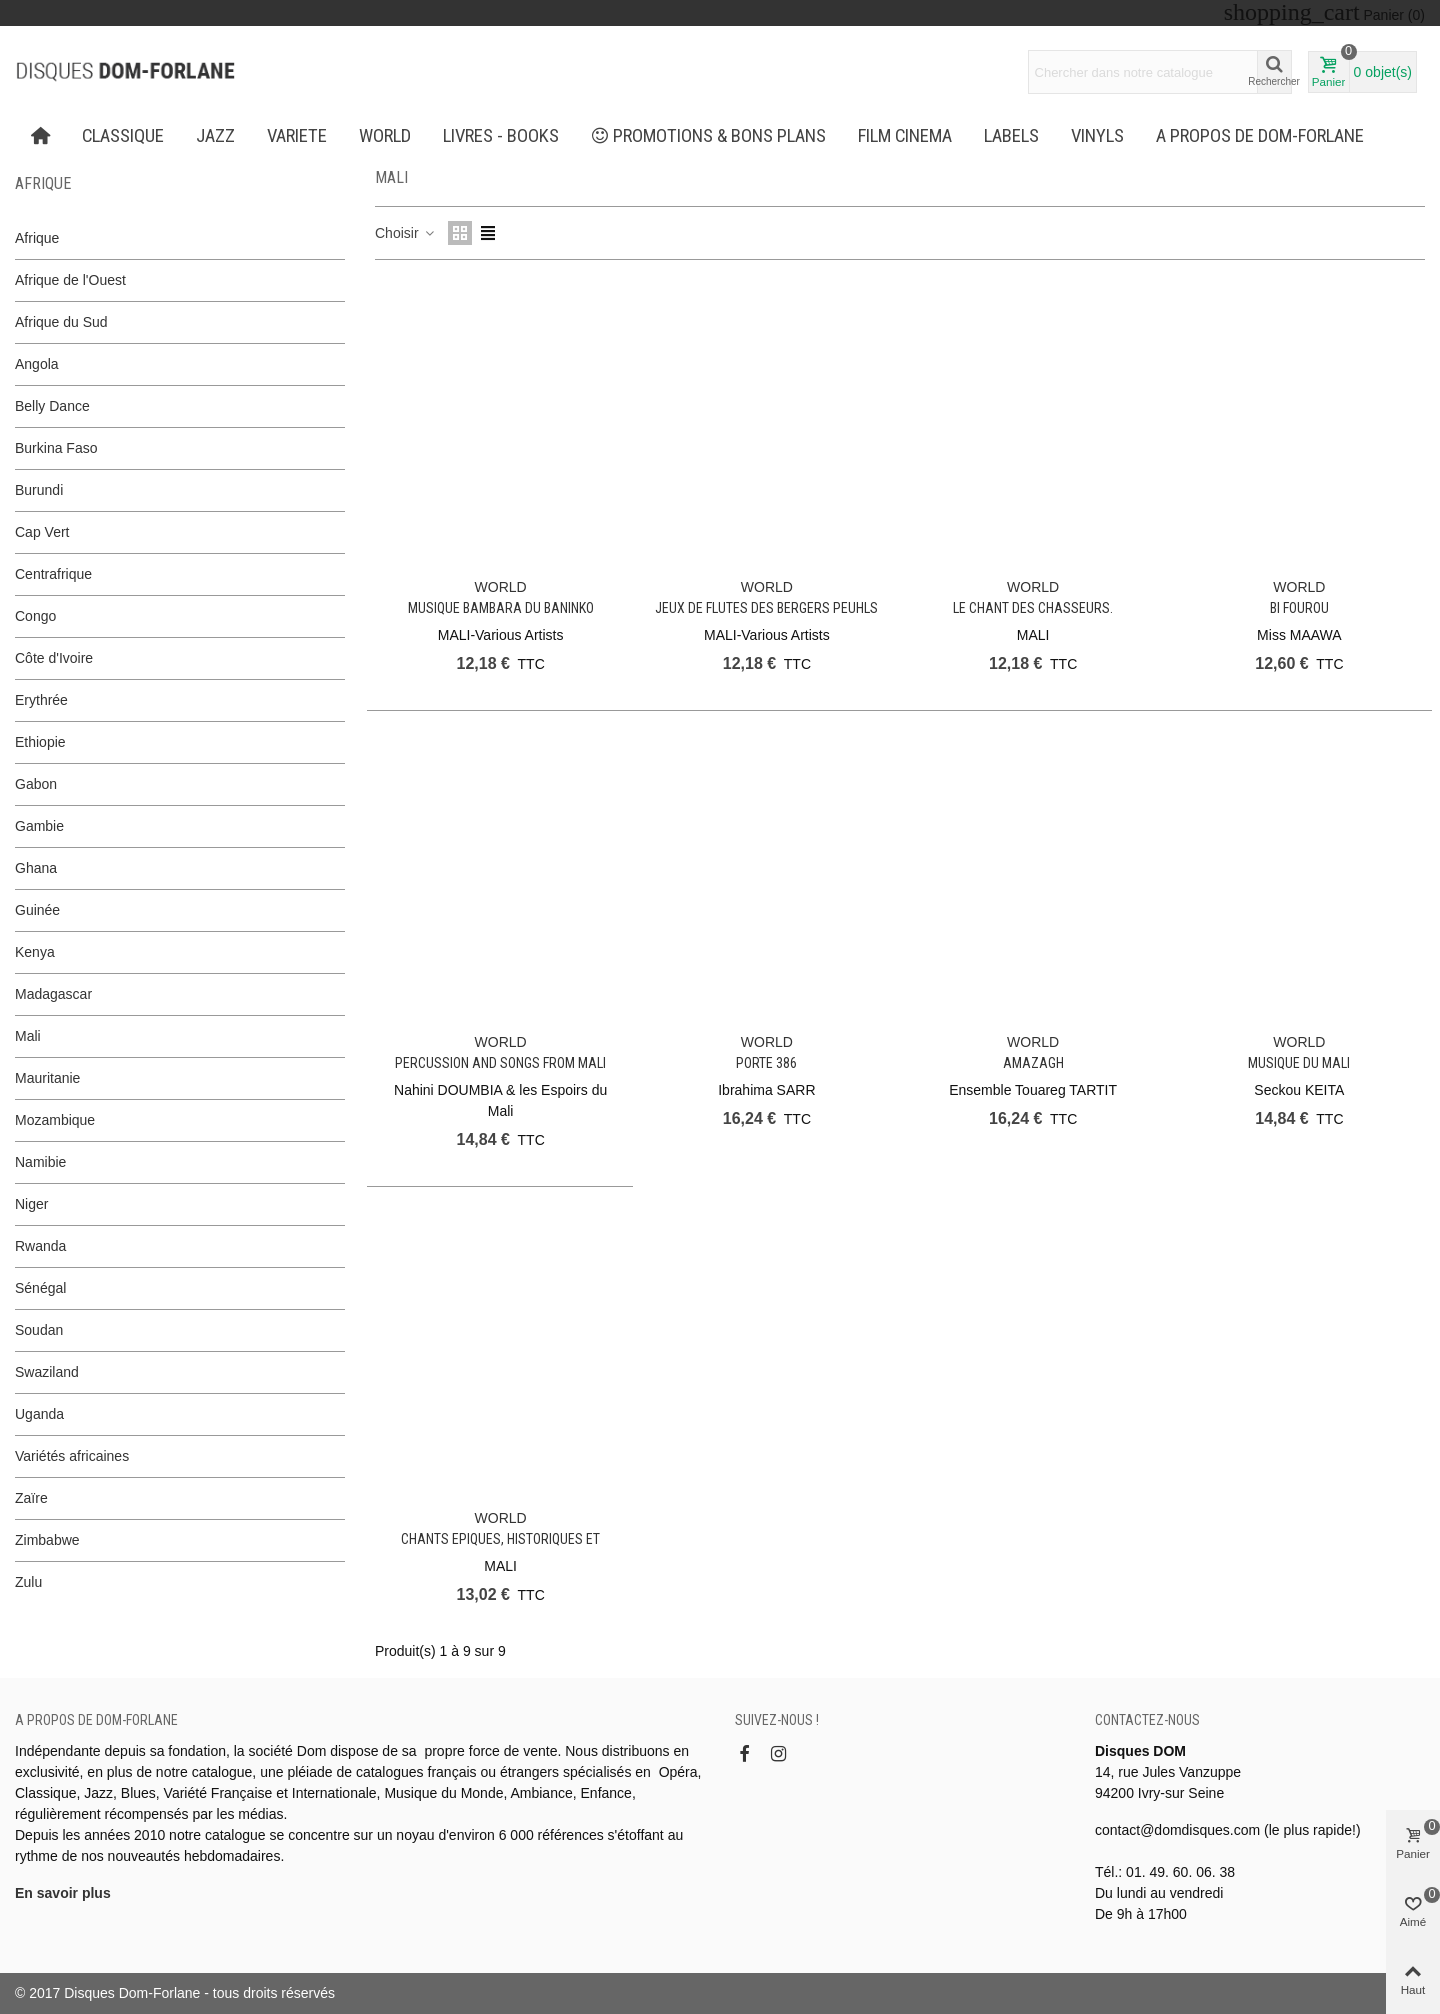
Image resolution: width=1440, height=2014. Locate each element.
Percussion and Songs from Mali (500, 1063)
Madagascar (53, 994)
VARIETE (297, 136)
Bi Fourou (1299, 608)
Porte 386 (766, 1063)
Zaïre (31, 1498)
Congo (35, 616)
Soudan (39, 1330)
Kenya (35, 952)
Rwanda (40, 1246)
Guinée (37, 910)
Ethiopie (40, 742)
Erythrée (41, 700)
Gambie (39, 826)
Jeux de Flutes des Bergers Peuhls (766, 608)
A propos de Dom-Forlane (1260, 136)
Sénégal (40, 1288)
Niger (31, 1204)
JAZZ (215, 136)
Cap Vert (42, 532)
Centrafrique (53, 574)
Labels (1011, 136)
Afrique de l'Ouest (70, 280)
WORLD (385, 136)
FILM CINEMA (905, 136)
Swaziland (47, 1372)
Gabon (36, 784)
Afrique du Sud (61, 322)
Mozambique (55, 1120)
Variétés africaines (72, 1456)
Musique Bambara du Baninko (501, 608)
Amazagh (1033, 1063)
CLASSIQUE (123, 136)
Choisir (405, 233)
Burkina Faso (56, 448)
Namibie (40, 1162)
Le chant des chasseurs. (1033, 608)
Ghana (36, 868)
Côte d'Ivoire (54, 658)
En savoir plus (63, 1893)
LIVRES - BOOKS (501, 136)
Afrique (43, 183)
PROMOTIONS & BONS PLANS (709, 136)
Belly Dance (52, 406)
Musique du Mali (1299, 1063)
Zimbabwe (47, 1540)
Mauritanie (47, 1078)
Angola (37, 364)
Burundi (39, 490)
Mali (28, 1036)
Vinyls (1097, 136)
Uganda (39, 1414)
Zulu (28, 1582)
